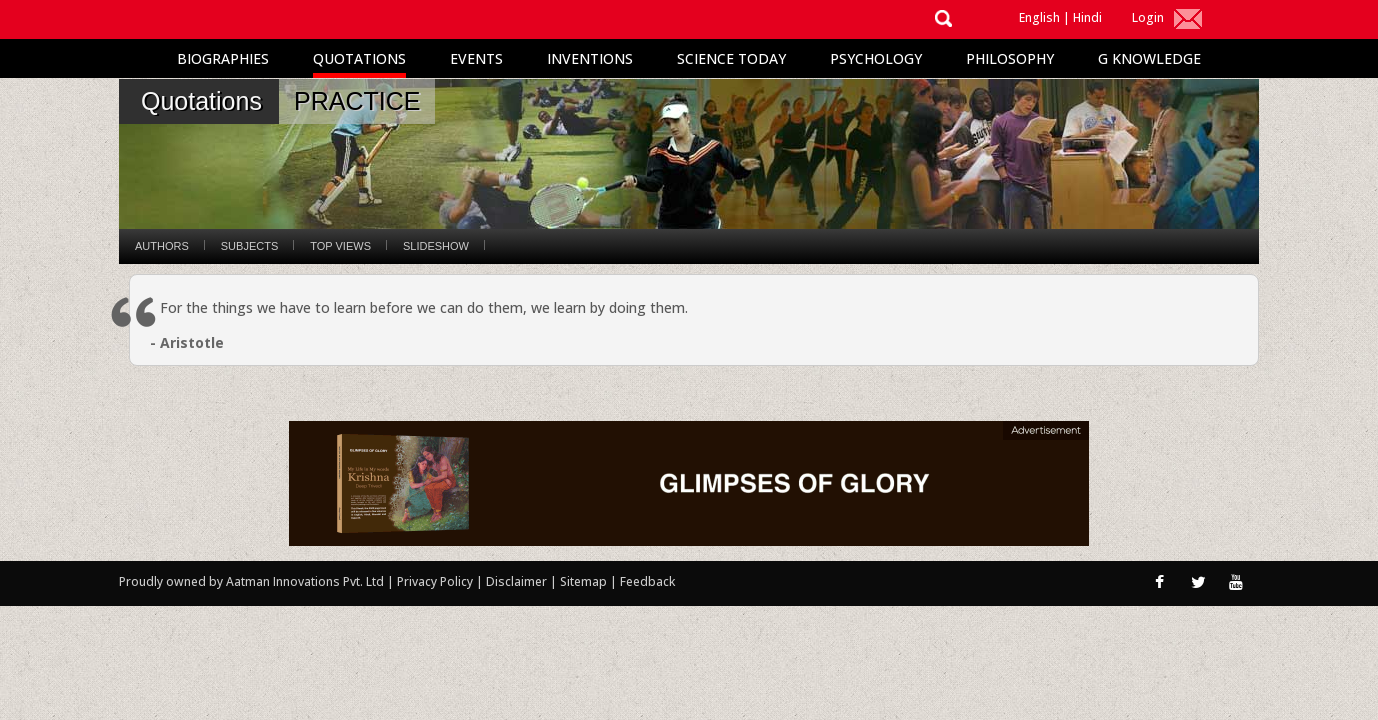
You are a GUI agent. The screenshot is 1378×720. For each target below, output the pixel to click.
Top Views (340, 246)
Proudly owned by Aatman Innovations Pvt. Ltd (251, 581)
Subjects (249, 246)
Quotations (359, 58)
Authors (162, 246)
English (1039, 17)
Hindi (1087, 17)
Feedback (647, 581)
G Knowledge (1149, 58)
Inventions (590, 58)
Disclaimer (516, 581)
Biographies (223, 58)
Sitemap (585, 581)
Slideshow (436, 246)
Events (476, 58)
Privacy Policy (436, 581)
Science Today (731, 58)
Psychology (876, 58)
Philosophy (1010, 58)
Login (1148, 17)
